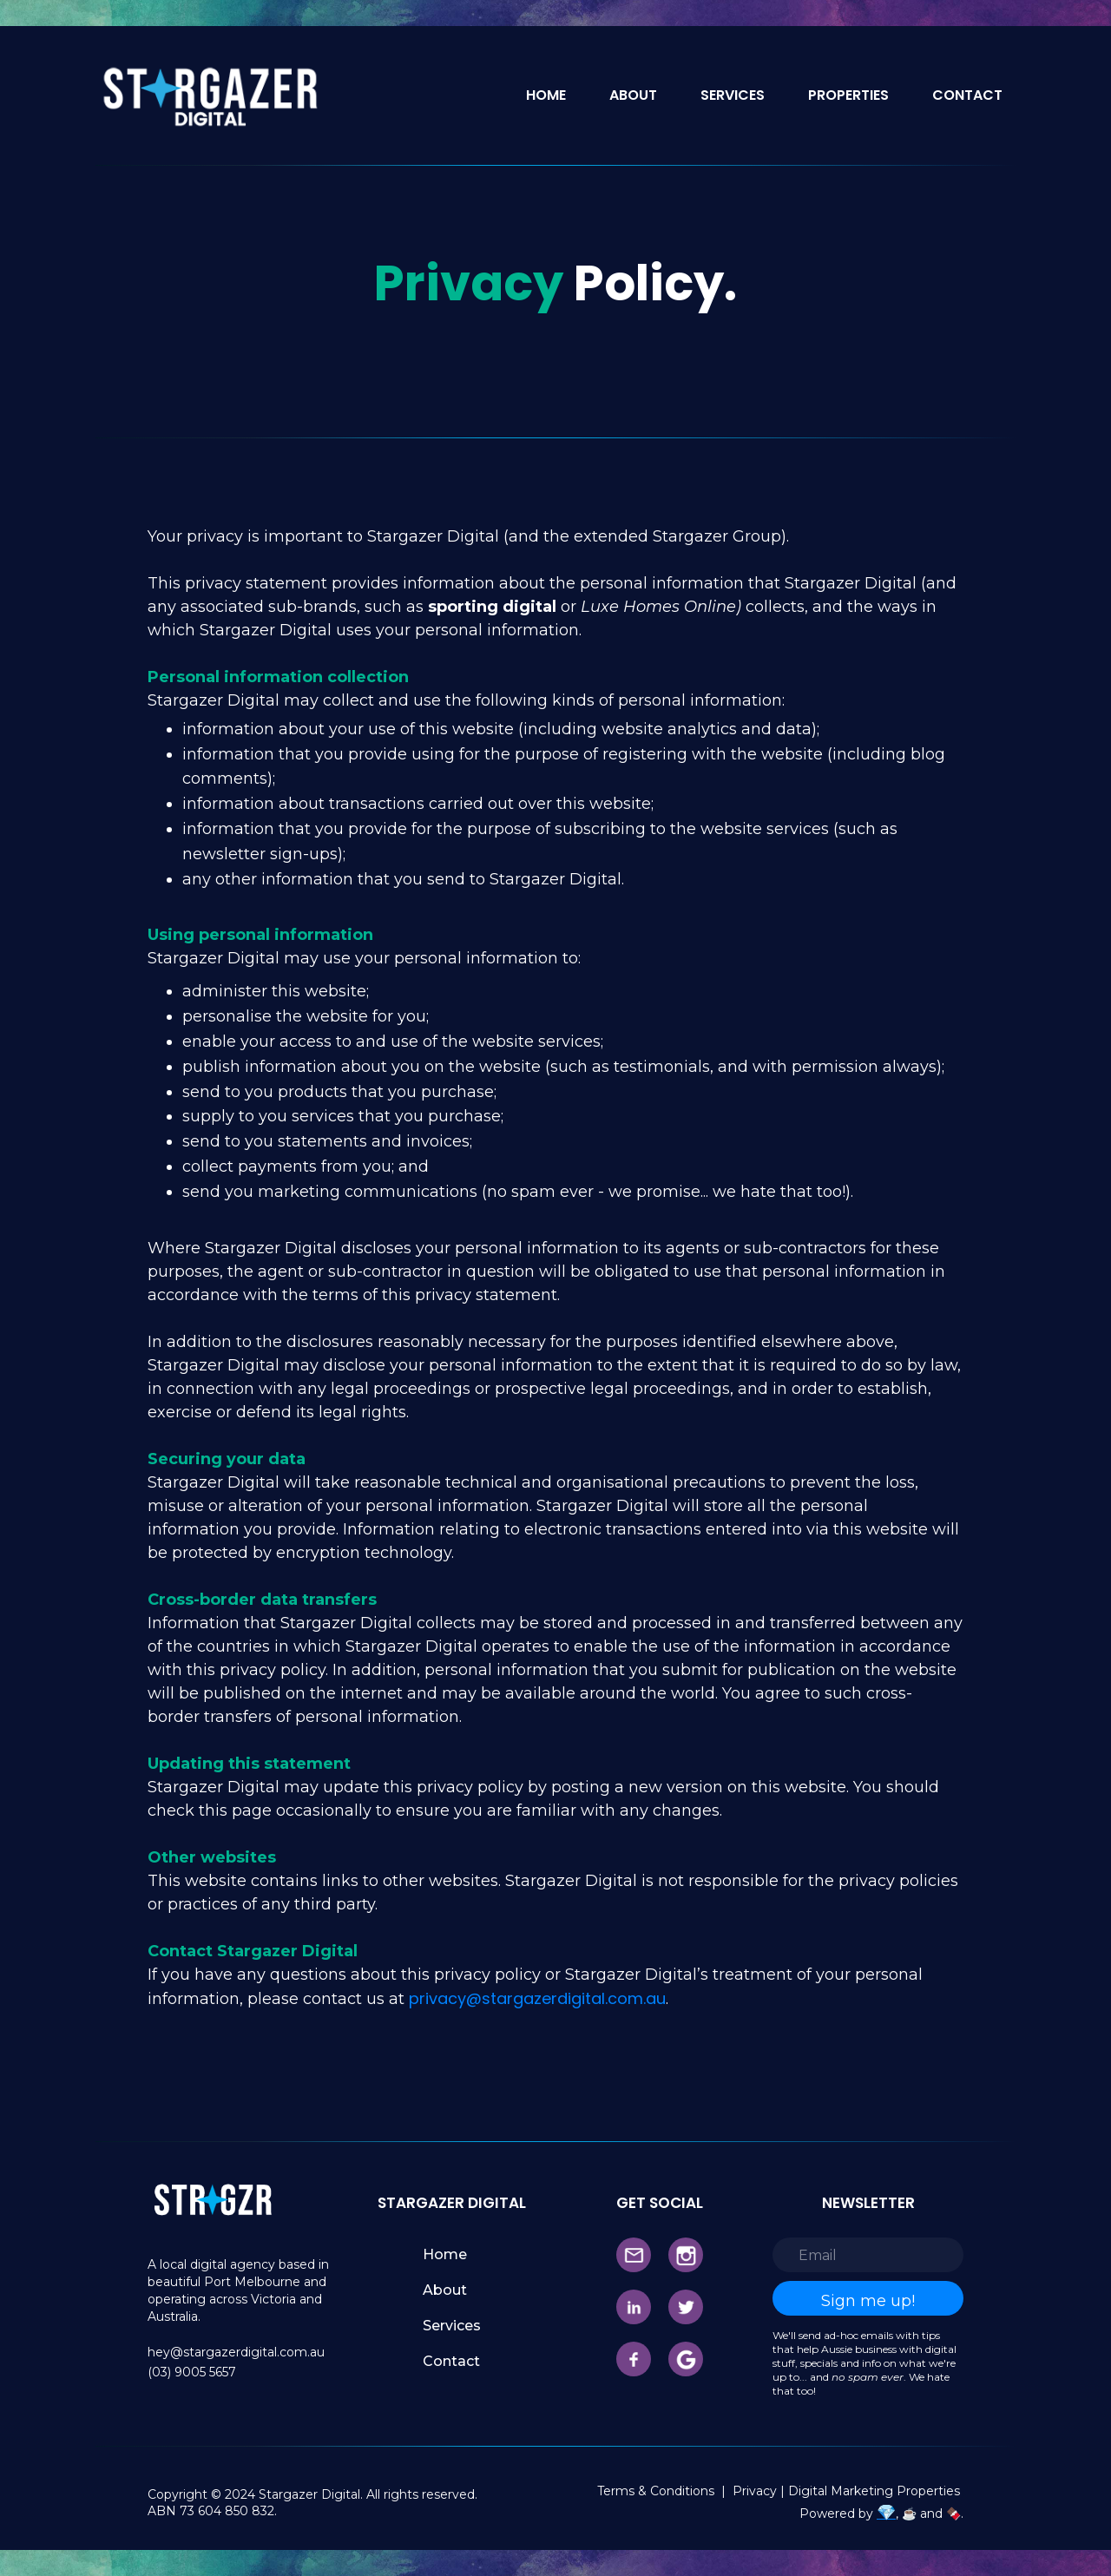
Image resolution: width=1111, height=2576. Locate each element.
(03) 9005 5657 (192, 2372)
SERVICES (732, 95)
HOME (546, 95)
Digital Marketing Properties (874, 2491)
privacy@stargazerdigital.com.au (537, 1998)
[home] (208, 95)
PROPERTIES (848, 95)
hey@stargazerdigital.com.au (236, 2352)
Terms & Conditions (655, 2491)
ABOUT (633, 95)
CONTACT (967, 95)
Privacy (756, 2491)
